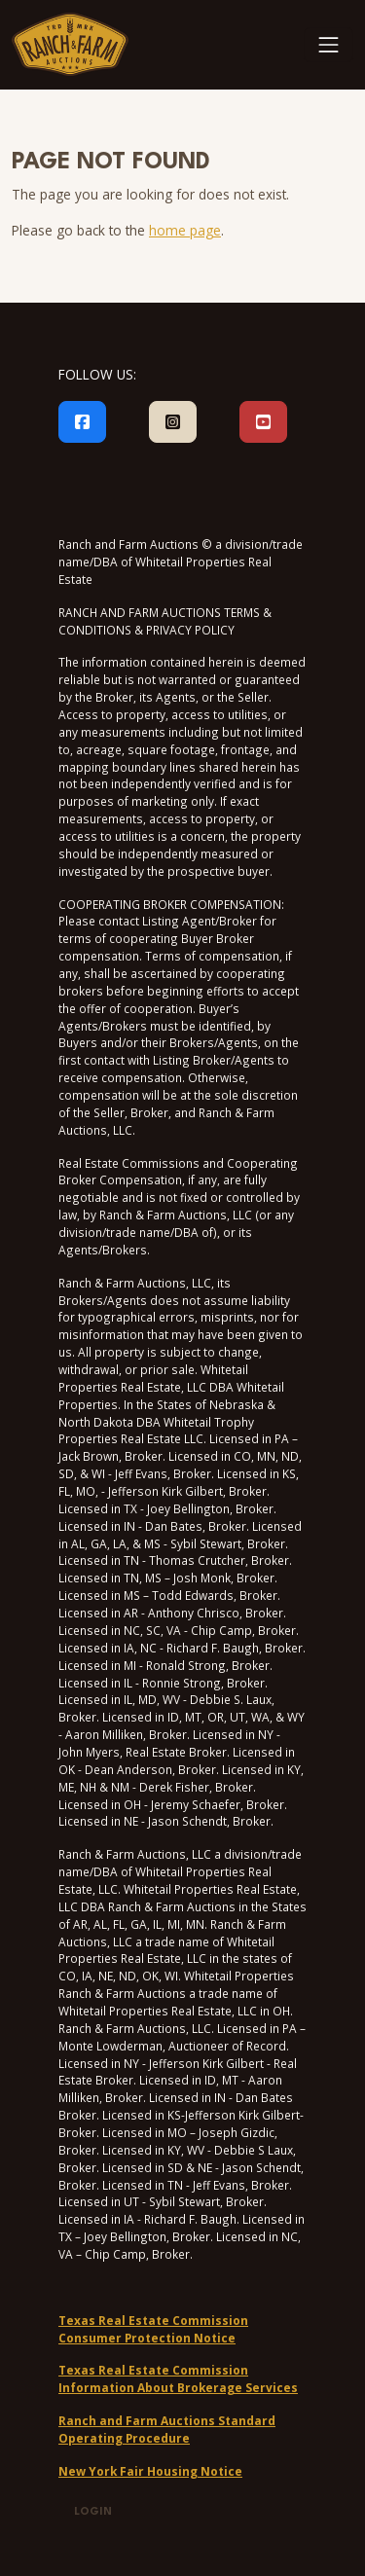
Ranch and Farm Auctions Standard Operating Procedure (166, 2429)
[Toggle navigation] (329, 44)
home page (185, 230)
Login (93, 2512)
